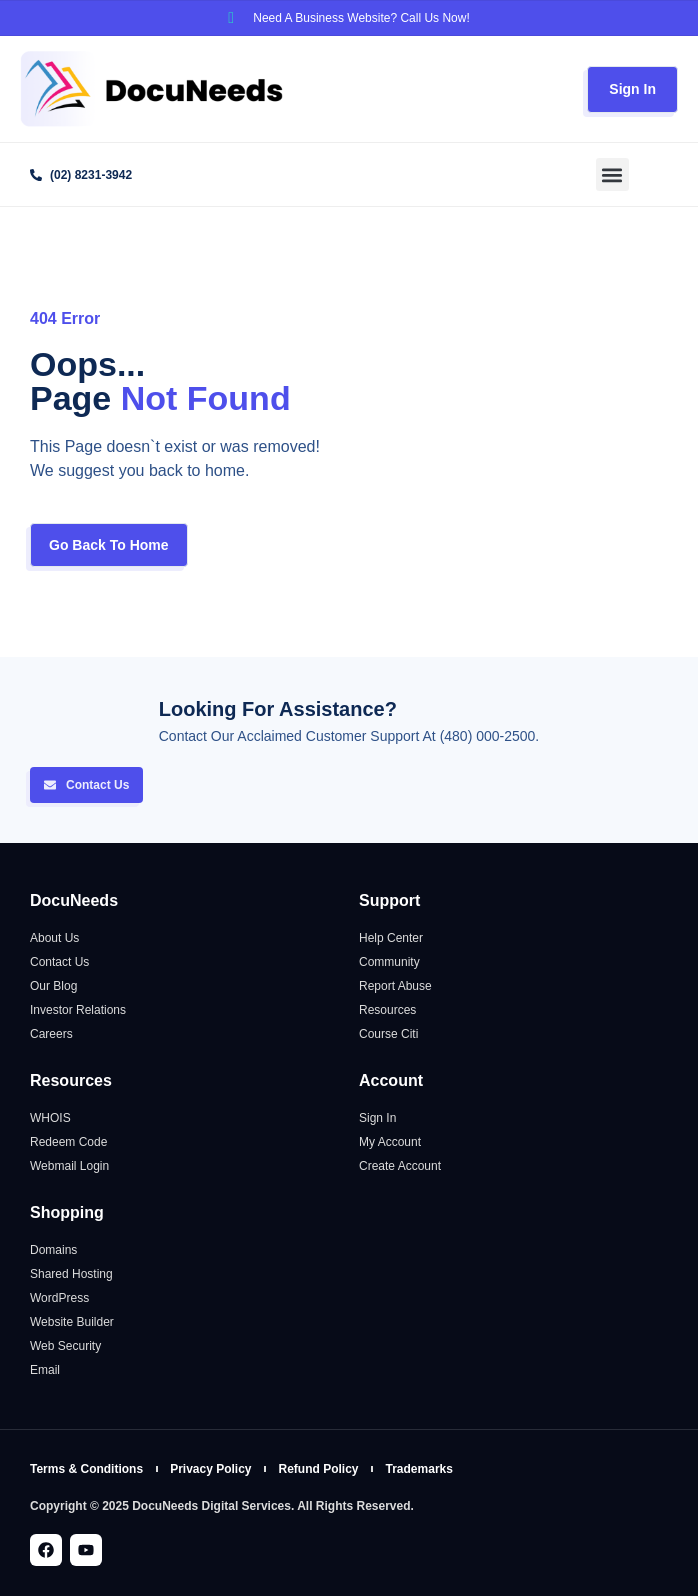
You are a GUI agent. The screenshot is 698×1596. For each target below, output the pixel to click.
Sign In (632, 89)
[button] (612, 174)
